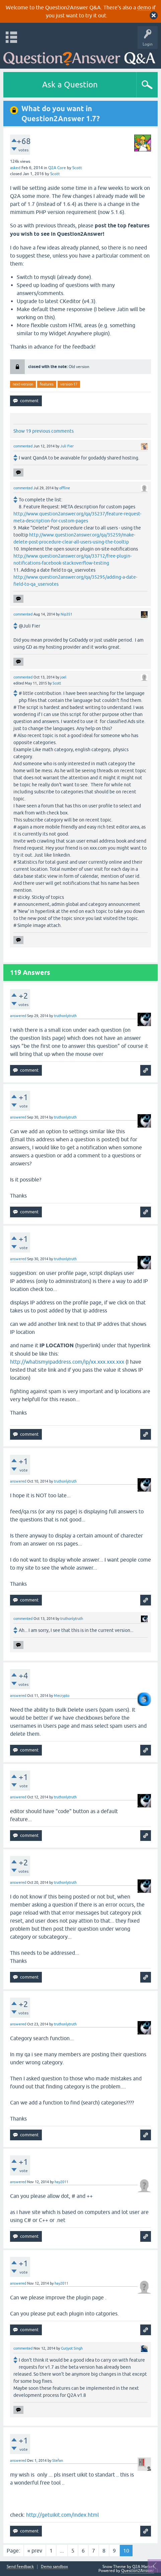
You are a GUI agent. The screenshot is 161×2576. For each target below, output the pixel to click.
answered (18, 1016)
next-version (23, 384)
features (47, 384)
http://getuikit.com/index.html (62, 2515)
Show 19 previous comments (43, 431)
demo (144, 7)
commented (22, 446)
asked (15, 167)
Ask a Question (70, 84)
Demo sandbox (54, 2567)
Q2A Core (57, 167)
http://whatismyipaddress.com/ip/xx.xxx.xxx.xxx (67, 1362)
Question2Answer (137, 2570)
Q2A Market (143, 2566)
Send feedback (20, 2567)
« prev (34, 2551)
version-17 (68, 384)
